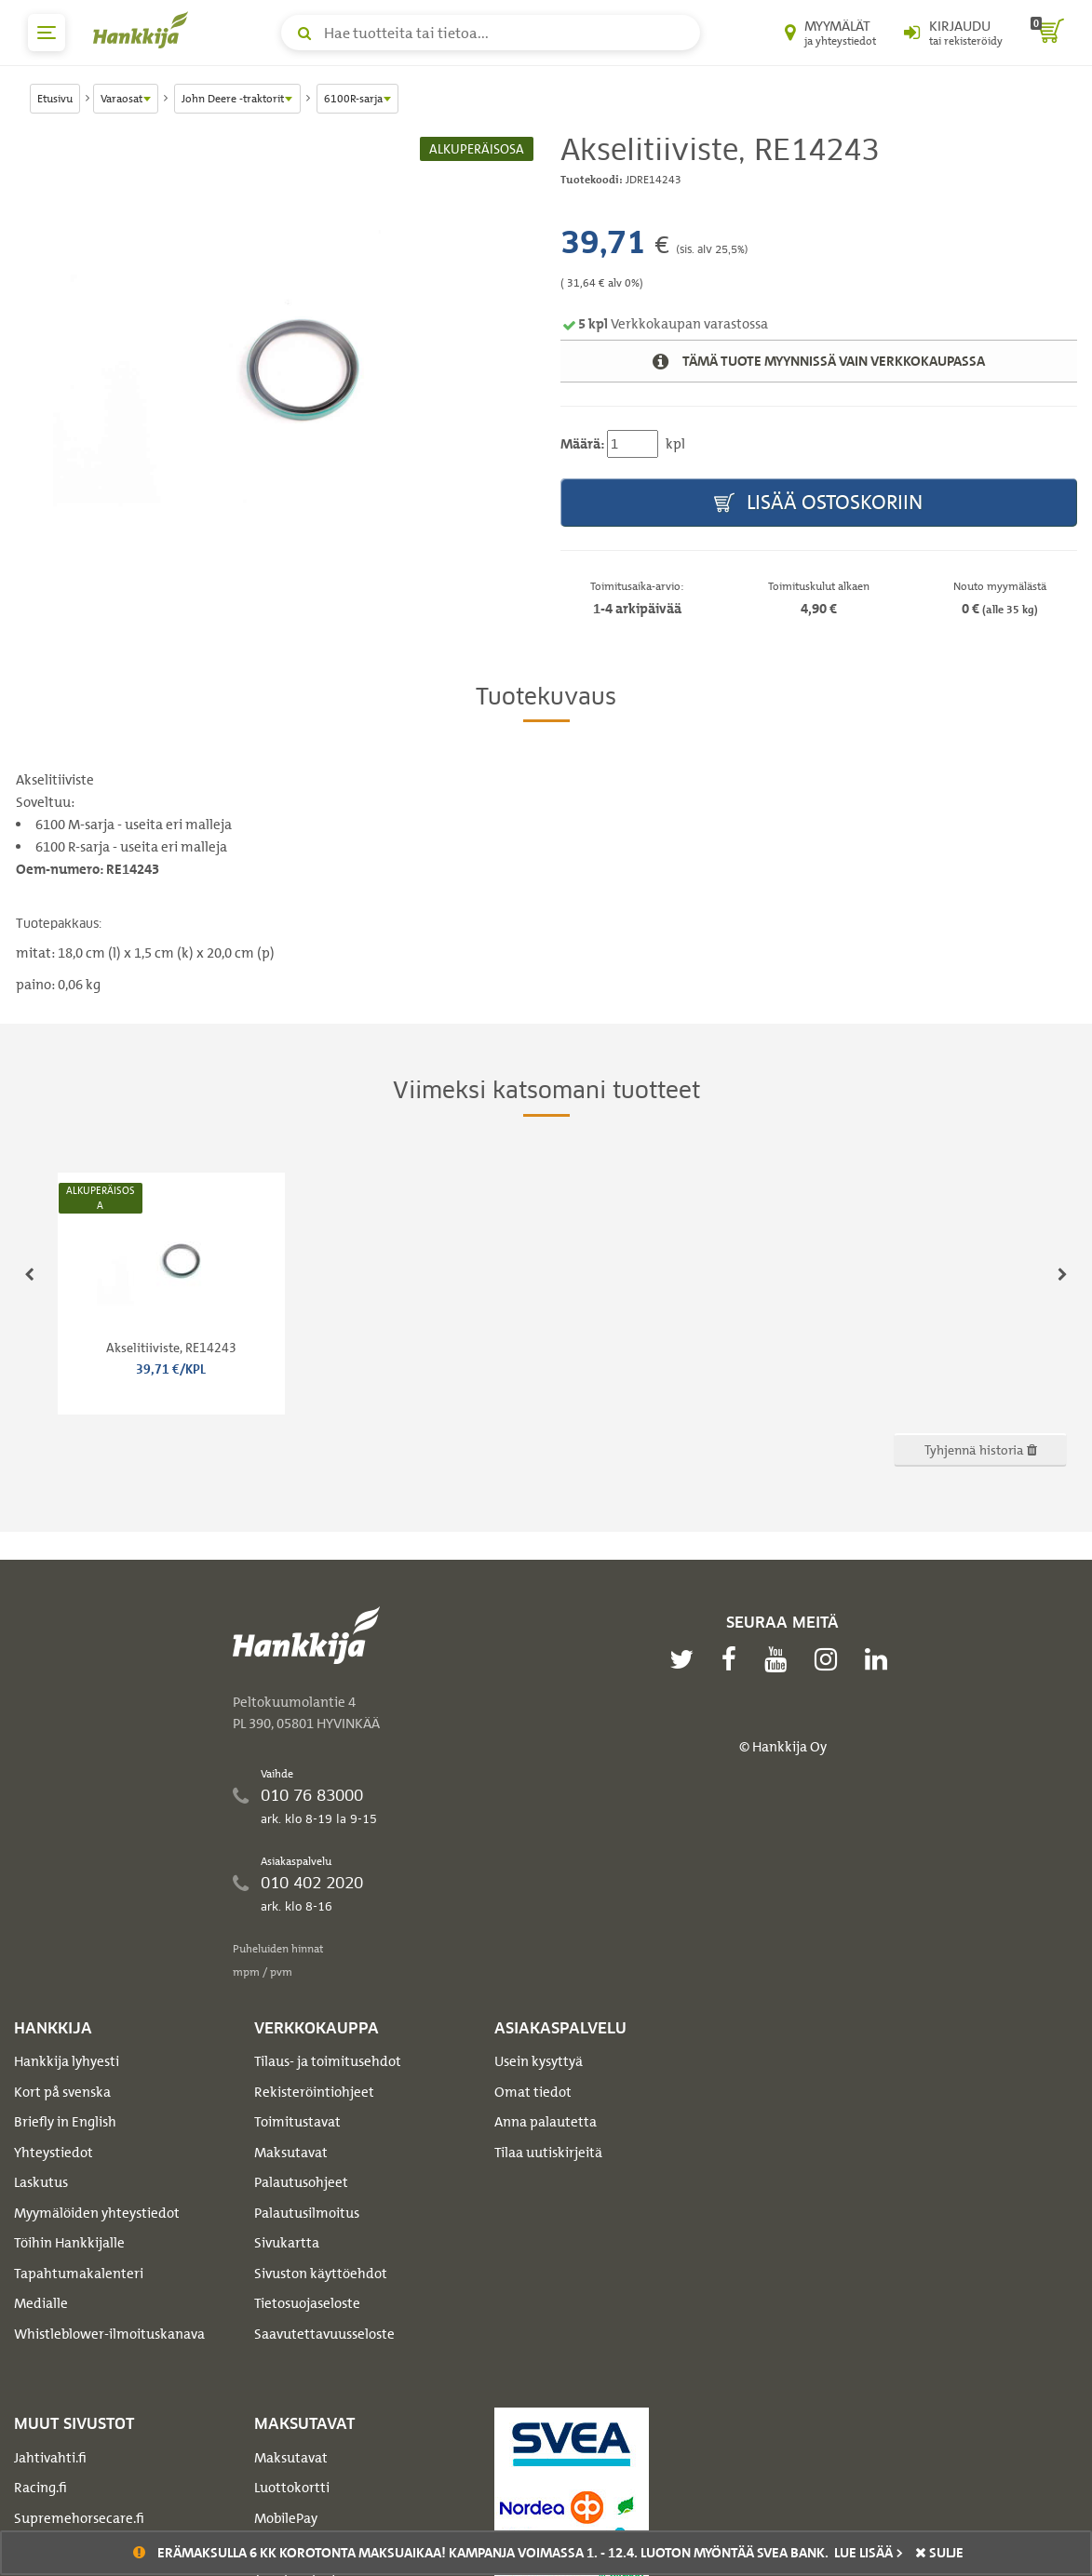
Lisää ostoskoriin (818, 503)
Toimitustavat (297, 2122)
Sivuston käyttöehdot (320, 2273)
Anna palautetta (545, 2122)
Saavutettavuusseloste (324, 2334)
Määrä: (582, 444)
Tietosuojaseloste (307, 2303)
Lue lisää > (868, 2552)
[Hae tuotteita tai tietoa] (490, 32)
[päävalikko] (46, 32)
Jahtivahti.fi (50, 2458)
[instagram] (830, 1659)
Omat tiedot (533, 2092)
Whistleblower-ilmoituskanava (109, 2334)
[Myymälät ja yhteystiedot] (830, 32)
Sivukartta (286, 2243)
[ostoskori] (1047, 32)
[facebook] (733, 1659)
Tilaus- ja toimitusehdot (327, 2061)
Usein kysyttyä (538, 2061)
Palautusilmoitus (306, 2213)
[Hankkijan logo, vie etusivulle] (144, 29)
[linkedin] (881, 1659)
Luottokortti (292, 2487)
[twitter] (686, 1659)
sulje (939, 2552)
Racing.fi (40, 2487)
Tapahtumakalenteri (78, 2273)
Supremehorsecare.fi (79, 2518)
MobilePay (285, 2518)
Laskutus (41, 2182)
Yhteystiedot (53, 2152)
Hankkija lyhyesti (66, 2061)
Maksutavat (291, 2152)
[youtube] (780, 1659)
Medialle (41, 2303)
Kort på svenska (62, 2092)
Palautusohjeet (301, 2182)
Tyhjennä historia (980, 1449)
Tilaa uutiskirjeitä (548, 2152)
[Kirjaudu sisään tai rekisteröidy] (953, 32)
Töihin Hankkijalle (69, 2243)
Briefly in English (65, 2122)
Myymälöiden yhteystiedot (97, 2213)
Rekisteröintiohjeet (314, 2092)
